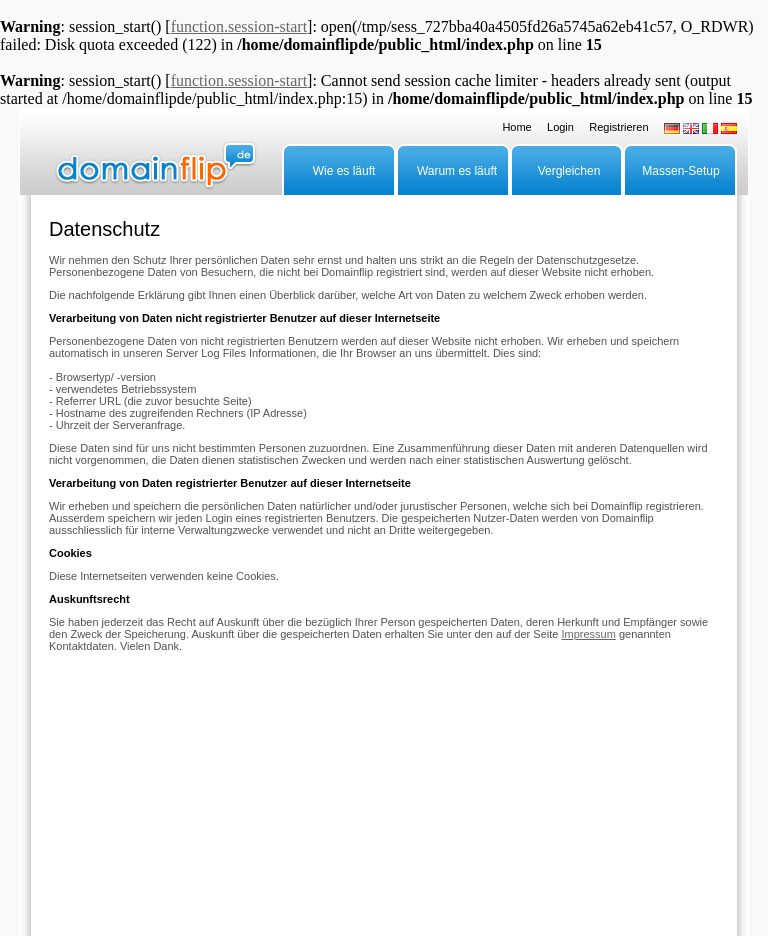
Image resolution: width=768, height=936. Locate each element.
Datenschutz (398, 811)
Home (516, 127)
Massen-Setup (680, 171)
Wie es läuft (344, 171)
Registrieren (618, 127)
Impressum (588, 634)
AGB (448, 811)
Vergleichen (569, 171)
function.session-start (239, 26)
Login (560, 127)
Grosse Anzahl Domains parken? (214, 811)
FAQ (59, 811)
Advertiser (104, 811)
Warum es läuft (457, 171)
